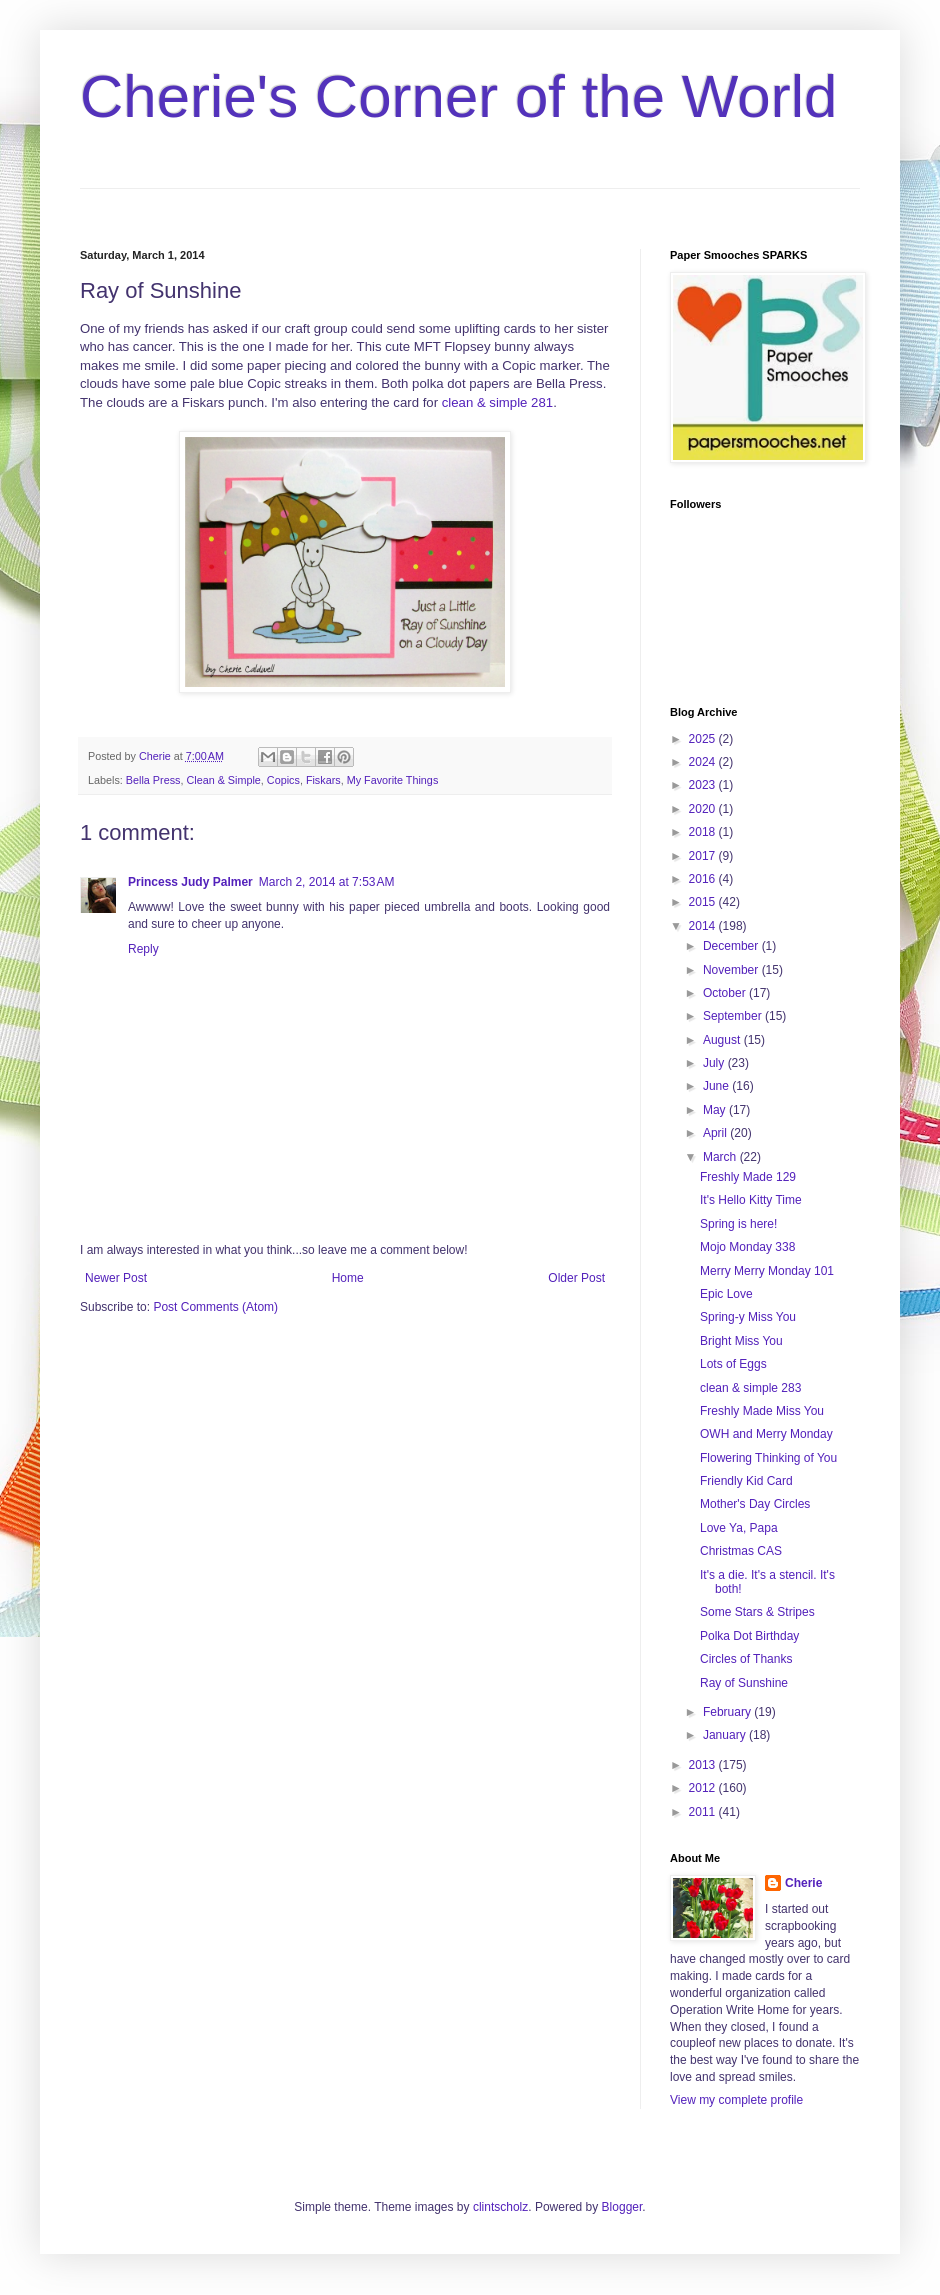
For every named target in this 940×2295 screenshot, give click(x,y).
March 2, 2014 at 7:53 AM (327, 882)
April (716, 1133)
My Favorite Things (393, 780)
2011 (704, 1812)
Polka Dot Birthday (749, 1636)
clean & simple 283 (750, 1388)
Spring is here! (738, 1224)
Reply (143, 949)
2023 (704, 785)
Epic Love (726, 1294)
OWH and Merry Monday (766, 1434)
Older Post (576, 1278)
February (728, 1712)
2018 (704, 832)
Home (348, 1278)
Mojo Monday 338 (747, 1247)
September (734, 1016)
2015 (704, 902)
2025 (704, 739)
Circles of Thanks (746, 1659)
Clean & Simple (223, 780)
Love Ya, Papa (739, 1528)
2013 (704, 1765)
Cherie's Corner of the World (458, 96)
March (721, 1157)
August (723, 1040)
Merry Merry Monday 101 (767, 1271)
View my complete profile (736, 2100)
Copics (283, 780)
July (715, 1063)
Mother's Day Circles (755, 1504)
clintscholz (500, 2207)
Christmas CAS (741, 1551)
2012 (704, 1788)
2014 (704, 926)
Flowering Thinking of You (768, 1458)
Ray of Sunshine (744, 1683)
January (726, 1735)
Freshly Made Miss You (762, 1411)
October (726, 993)
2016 (704, 879)
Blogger (622, 2207)
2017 (704, 856)
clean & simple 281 (497, 402)
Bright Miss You (741, 1341)
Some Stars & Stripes (757, 1612)
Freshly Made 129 (748, 1177)
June (717, 1086)
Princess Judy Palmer (190, 882)
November (732, 970)
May (716, 1110)
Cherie (803, 1883)
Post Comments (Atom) (215, 1307)
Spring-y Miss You (748, 1317)
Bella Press (153, 780)
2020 (704, 809)
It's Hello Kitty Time (751, 1200)
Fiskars (323, 780)
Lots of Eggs (733, 1364)
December (732, 946)
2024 (704, 762)
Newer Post (116, 1278)
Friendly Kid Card (746, 1481)
